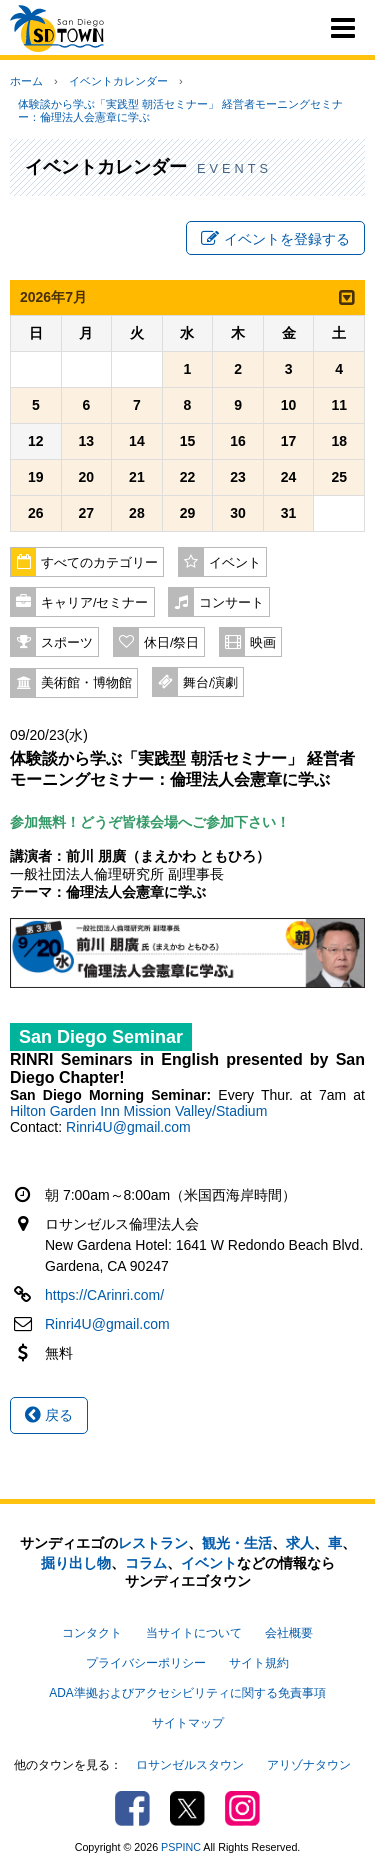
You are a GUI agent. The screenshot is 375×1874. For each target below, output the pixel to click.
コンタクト (92, 1633)
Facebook (132, 1808)
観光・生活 (237, 1543)
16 (238, 441)
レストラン (153, 1543)
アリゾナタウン (309, 1765)
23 (238, 477)
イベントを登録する (275, 239)
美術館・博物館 (86, 683)
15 (188, 441)
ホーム (26, 81)
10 (289, 405)
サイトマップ (188, 1723)
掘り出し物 (76, 1563)
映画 (263, 643)
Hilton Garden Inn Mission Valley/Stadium (138, 1111)
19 (36, 477)
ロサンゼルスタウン (190, 1765)
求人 (300, 1543)
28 (137, 513)
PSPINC (181, 1847)
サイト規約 (259, 1663)
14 (137, 441)
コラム (146, 1563)
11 (339, 405)
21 (137, 477)
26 (36, 513)
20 (87, 477)
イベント (235, 563)
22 (188, 477)
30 (238, 513)
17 (289, 441)
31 (289, 513)
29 (188, 513)
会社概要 (289, 1633)
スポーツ (67, 643)
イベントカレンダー (118, 81)
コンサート (231, 603)
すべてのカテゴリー (99, 563)
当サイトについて (194, 1633)
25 (339, 477)
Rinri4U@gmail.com (128, 1127)
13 (87, 441)
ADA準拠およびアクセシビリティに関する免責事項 (187, 1693)
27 (87, 513)
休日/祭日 (172, 643)
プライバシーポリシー (146, 1663)
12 (36, 441)
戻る (49, 1415)
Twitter (187, 1808)
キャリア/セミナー (95, 603)
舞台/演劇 (211, 683)
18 (339, 441)
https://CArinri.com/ (104, 1295)
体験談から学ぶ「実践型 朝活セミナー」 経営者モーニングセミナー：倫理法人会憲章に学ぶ (180, 110)
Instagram (242, 1808)
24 (289, 477)
